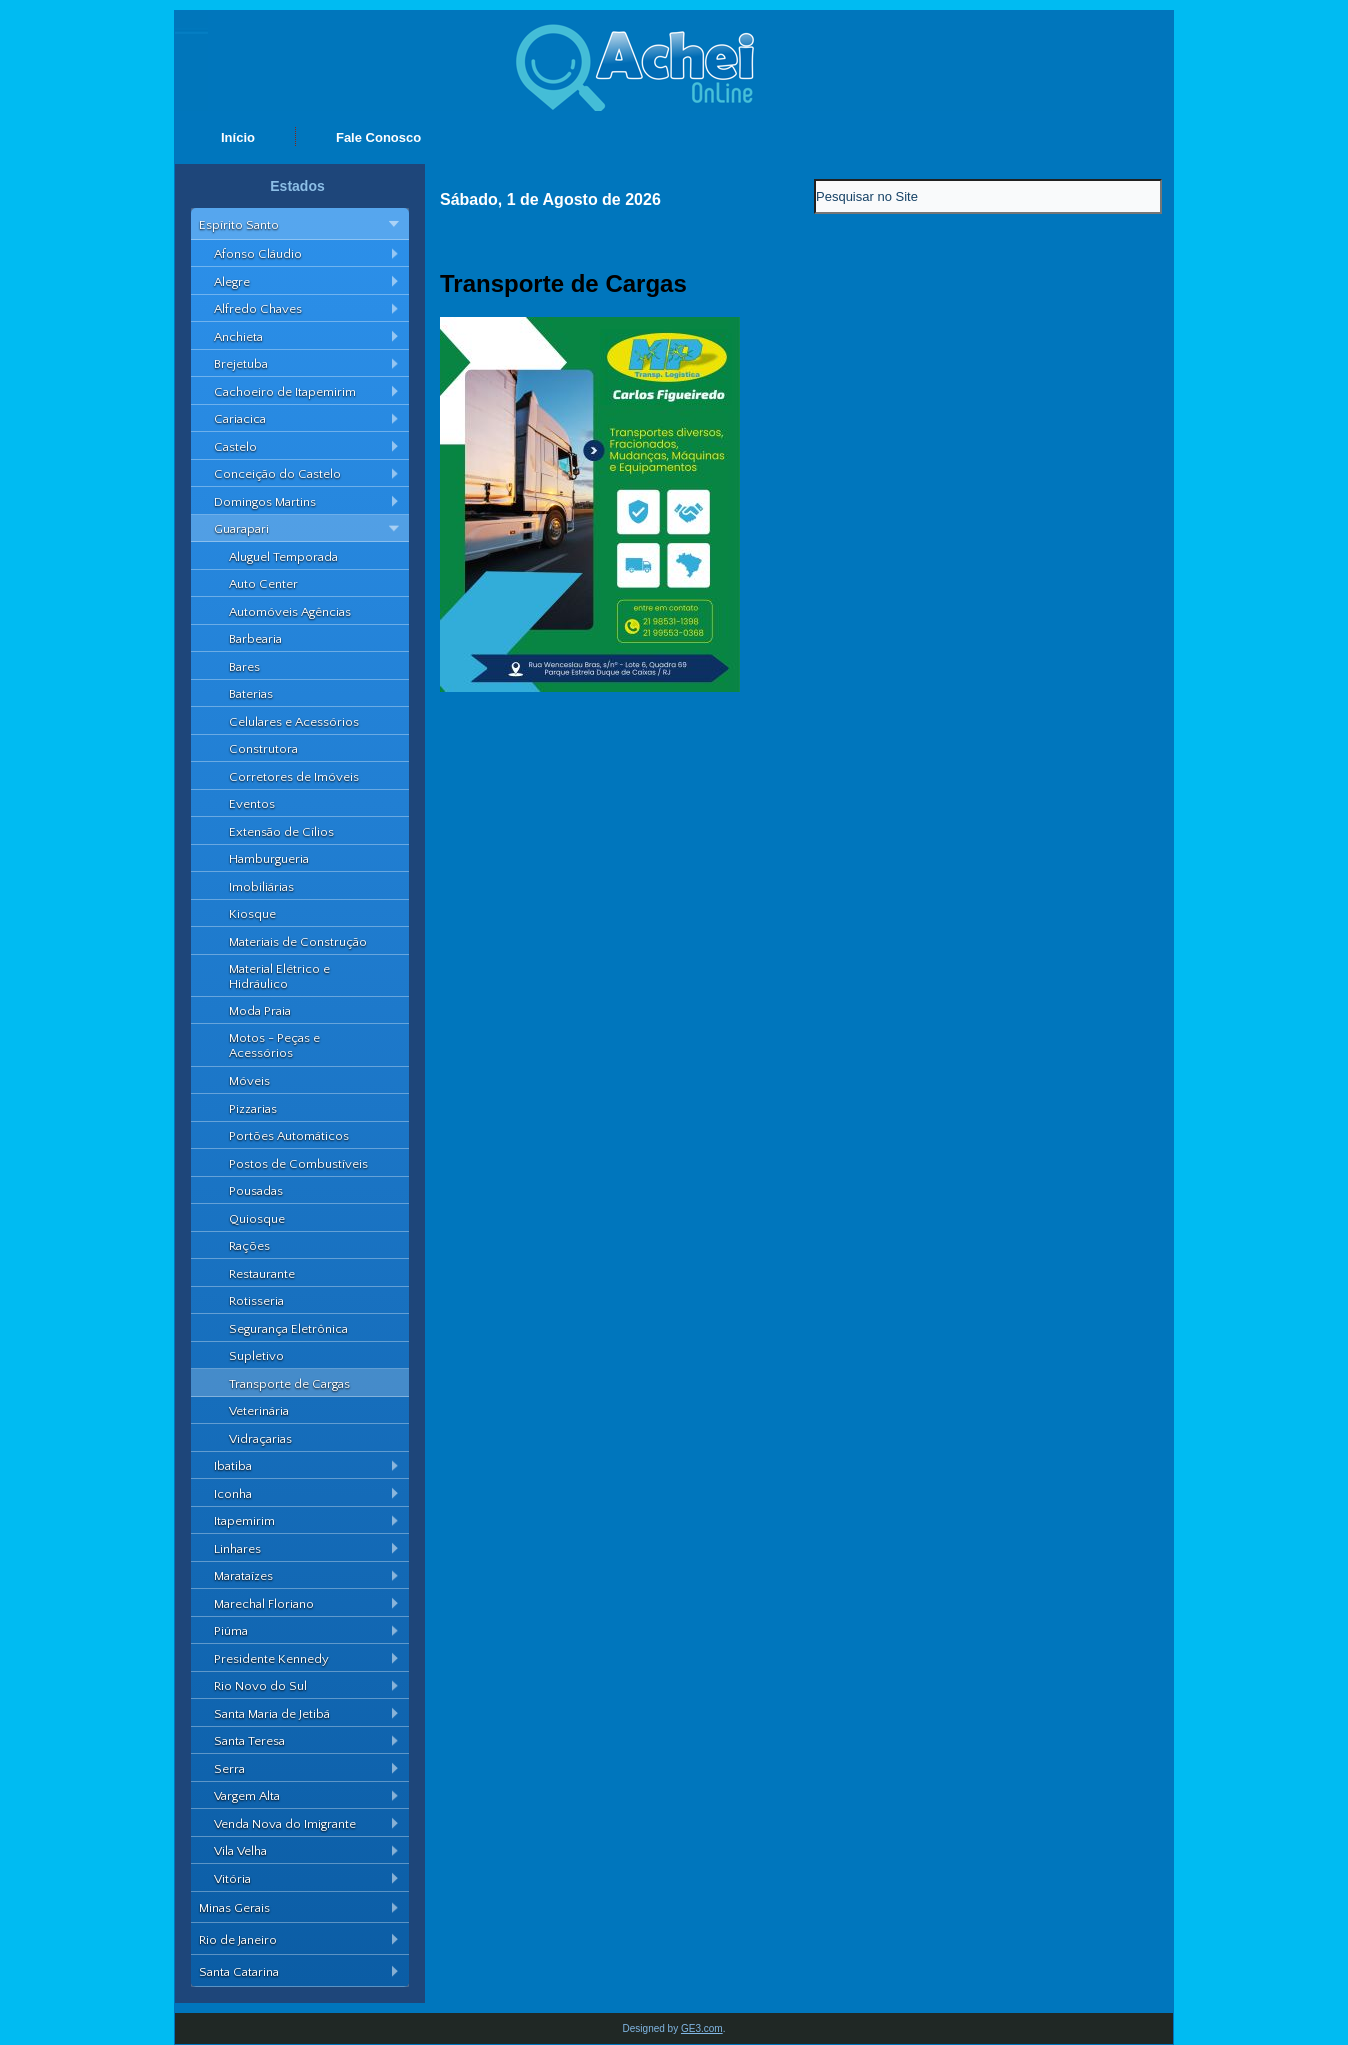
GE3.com (702, 2028)
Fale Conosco (378, 137)
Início (238, 137)
